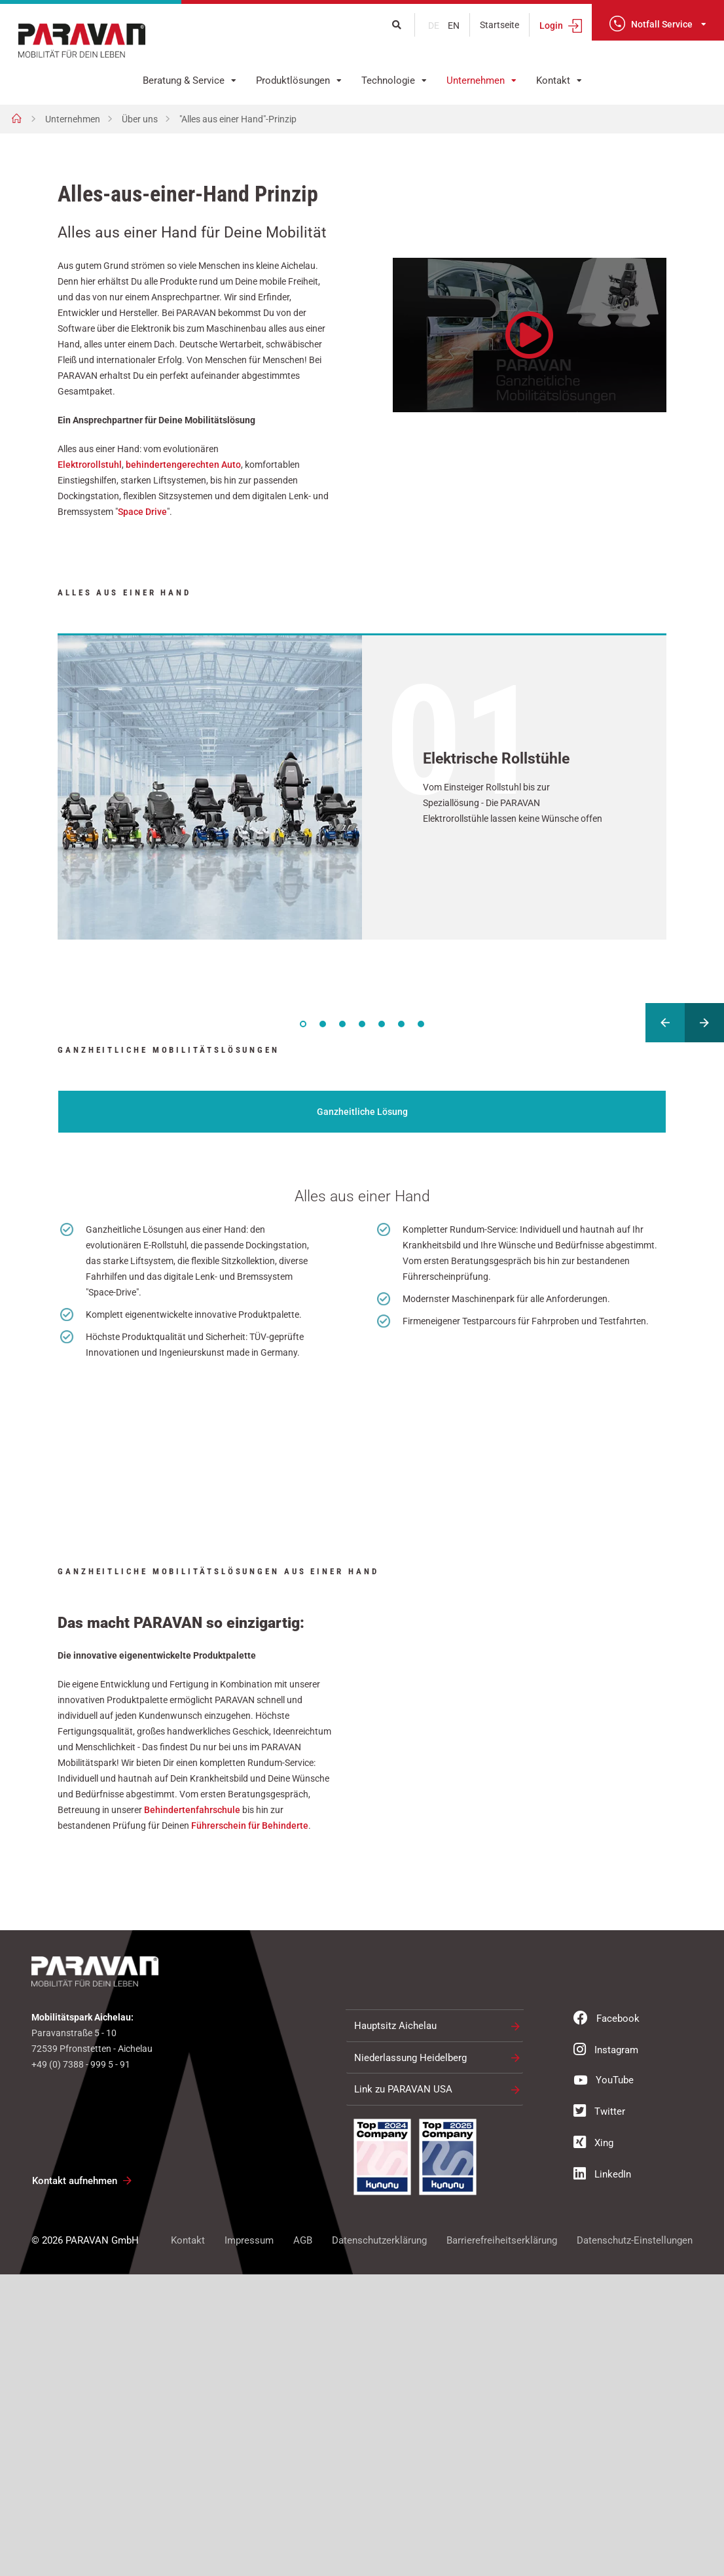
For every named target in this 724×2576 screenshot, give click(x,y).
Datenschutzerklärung (379, 2542)
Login (551, 25)
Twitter (599, 2412)
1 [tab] (303, 1024)
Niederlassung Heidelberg (410, 2359)
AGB (302, 2542)
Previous (665, 1022)
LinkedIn (602, 2475)
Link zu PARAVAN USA (403, 2391)
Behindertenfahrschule (192, 2111)
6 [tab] (401, 1024)
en (454, 25)
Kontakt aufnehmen (74, 2482)
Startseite (499, 25)
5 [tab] (381, 1024)
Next (704, 1022)
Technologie (388, 80)
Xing (593, 2444)
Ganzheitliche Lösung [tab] (362, 1111)
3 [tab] (342, 1024)
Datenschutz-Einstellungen (635, 2542)
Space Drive (142, 511)
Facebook (606, 2319)
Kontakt (553, 80)
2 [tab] (322, 1024)
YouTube (603, 2381)
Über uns (140, 119)
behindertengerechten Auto (183, 464)
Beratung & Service (184, 80)
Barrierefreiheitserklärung (501, 2542)
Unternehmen (475, 80)
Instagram (605, 2351)
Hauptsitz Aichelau (395, 2327)
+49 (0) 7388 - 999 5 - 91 (80, 2366)
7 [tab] (420, 1024)
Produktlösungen (293, 80)
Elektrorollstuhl (90, 464)
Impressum (249, 2542)
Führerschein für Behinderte (249, 2127)
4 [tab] (362, 1024)
